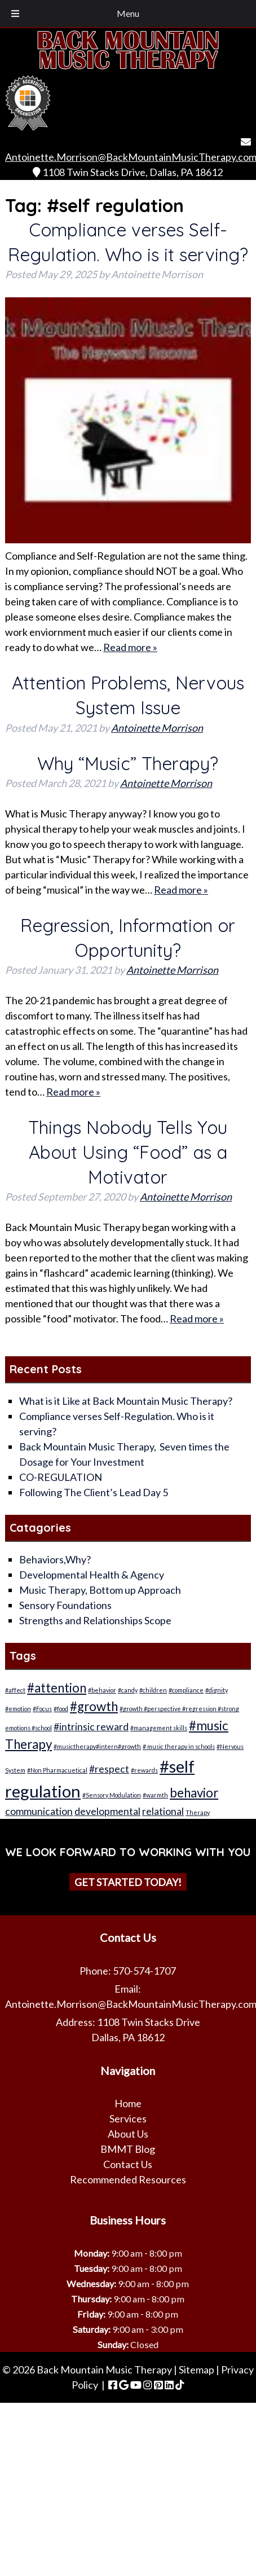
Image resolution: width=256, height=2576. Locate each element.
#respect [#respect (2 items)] (109, 1769)
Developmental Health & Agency (91, 1574)
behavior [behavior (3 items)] (194, 1792)
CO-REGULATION (60, 1477)
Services (128, 2118)
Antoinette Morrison (157, 728)
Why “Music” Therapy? (127, 763)
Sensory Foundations (65, 1605)
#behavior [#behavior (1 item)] (102, 1690)
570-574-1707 (144, 1970)
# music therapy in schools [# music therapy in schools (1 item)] (179, 1746)
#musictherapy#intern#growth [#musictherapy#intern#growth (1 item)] (97, 1746)
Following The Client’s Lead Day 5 (93, 1492)
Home (128, 2103)
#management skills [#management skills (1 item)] (158, 1727)
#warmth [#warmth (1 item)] (155, 1795)
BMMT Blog (127, 2149)
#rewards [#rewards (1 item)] (144, 1770)
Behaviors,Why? (55, 1559)
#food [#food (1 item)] (61, 1708)
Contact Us (127, 2164)
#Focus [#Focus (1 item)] (42, 1708)
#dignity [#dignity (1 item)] (216, 1690)
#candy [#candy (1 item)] (128, 1690)
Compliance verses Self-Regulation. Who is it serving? (128, 242)
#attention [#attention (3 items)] (56, 1687)
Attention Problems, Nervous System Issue (128, 695)
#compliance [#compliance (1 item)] (186, 1690)
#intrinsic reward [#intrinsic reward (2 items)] (91, 1727)
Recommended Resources (128, 2179)
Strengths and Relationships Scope (95, 1620)
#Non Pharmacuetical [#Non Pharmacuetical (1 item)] (57, 1770)
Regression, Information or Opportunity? (127, 937)
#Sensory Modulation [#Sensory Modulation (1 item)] (111, 1795)
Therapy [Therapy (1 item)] (198, 1812)
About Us (128, 2133)
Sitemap (196, 2369)
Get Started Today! (128, 1882)
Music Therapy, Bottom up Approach (100, 1590)
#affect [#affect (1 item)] (15, 1690)
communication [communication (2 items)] (39, 1811)
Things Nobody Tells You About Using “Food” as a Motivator (127, 1152)
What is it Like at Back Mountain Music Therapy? (125, 1401)
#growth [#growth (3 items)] (94, 1706)
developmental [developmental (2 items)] (107, 1811)
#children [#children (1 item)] (153, 1690)
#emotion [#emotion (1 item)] (18, 1708)
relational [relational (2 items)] (163, 1811)
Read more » (130, 647)
